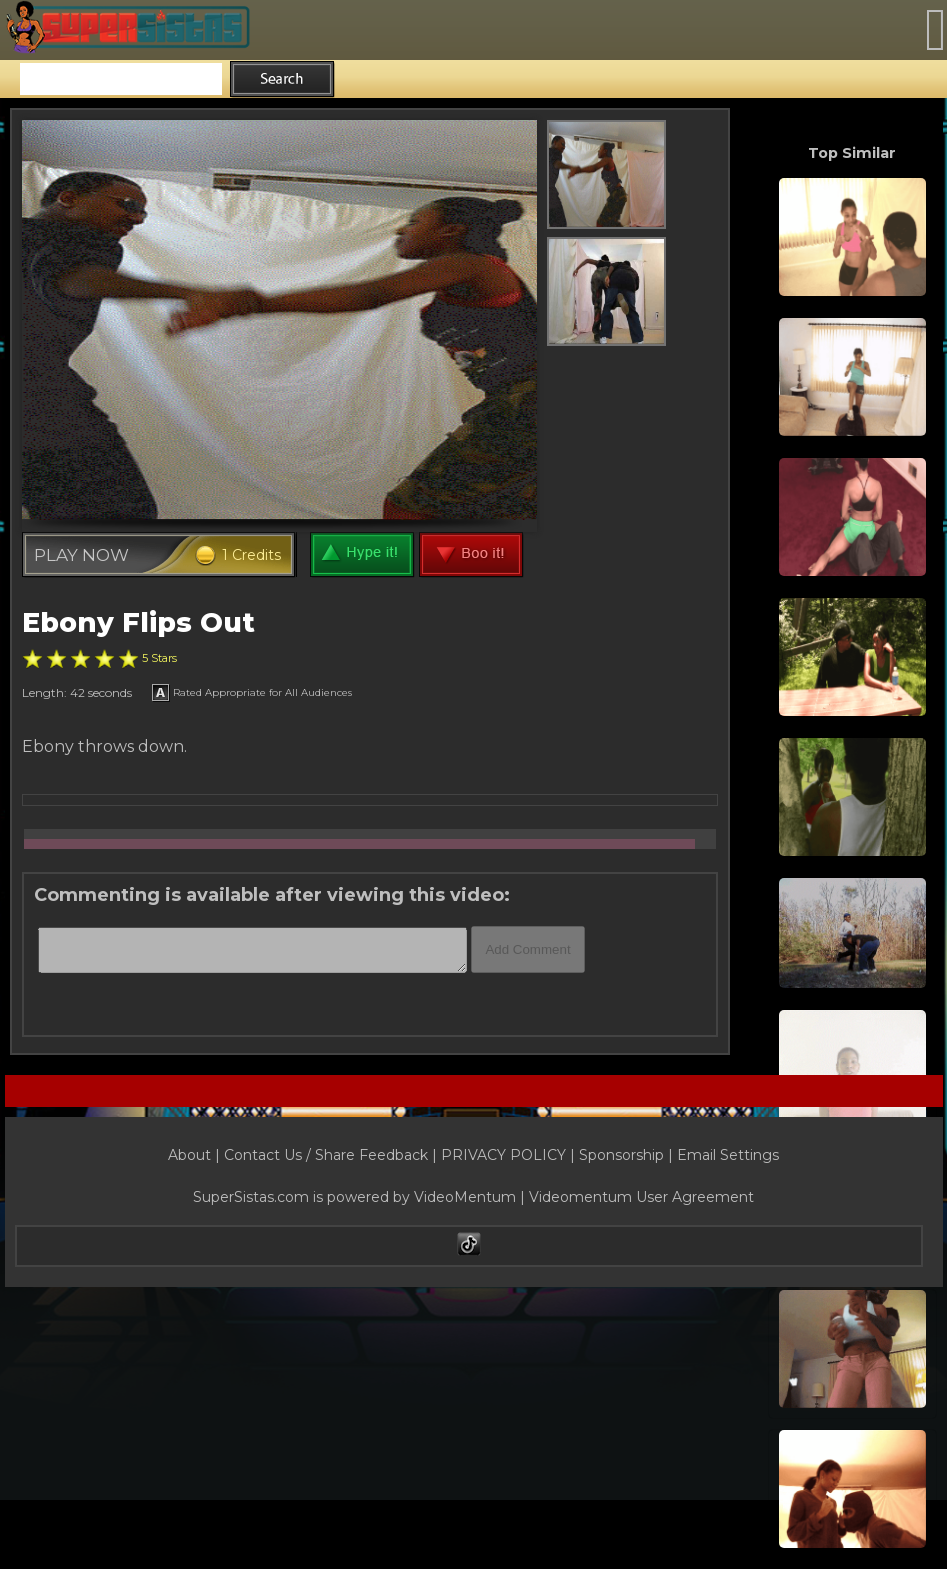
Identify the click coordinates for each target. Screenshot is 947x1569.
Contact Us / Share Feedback (326, 1155)
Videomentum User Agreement (641, 1197)
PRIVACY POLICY (503, 1155)
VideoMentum (465, 1197)
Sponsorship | (628, 1155)
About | (196, 1155)
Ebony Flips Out (138, 622)
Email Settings (728, 1155)
